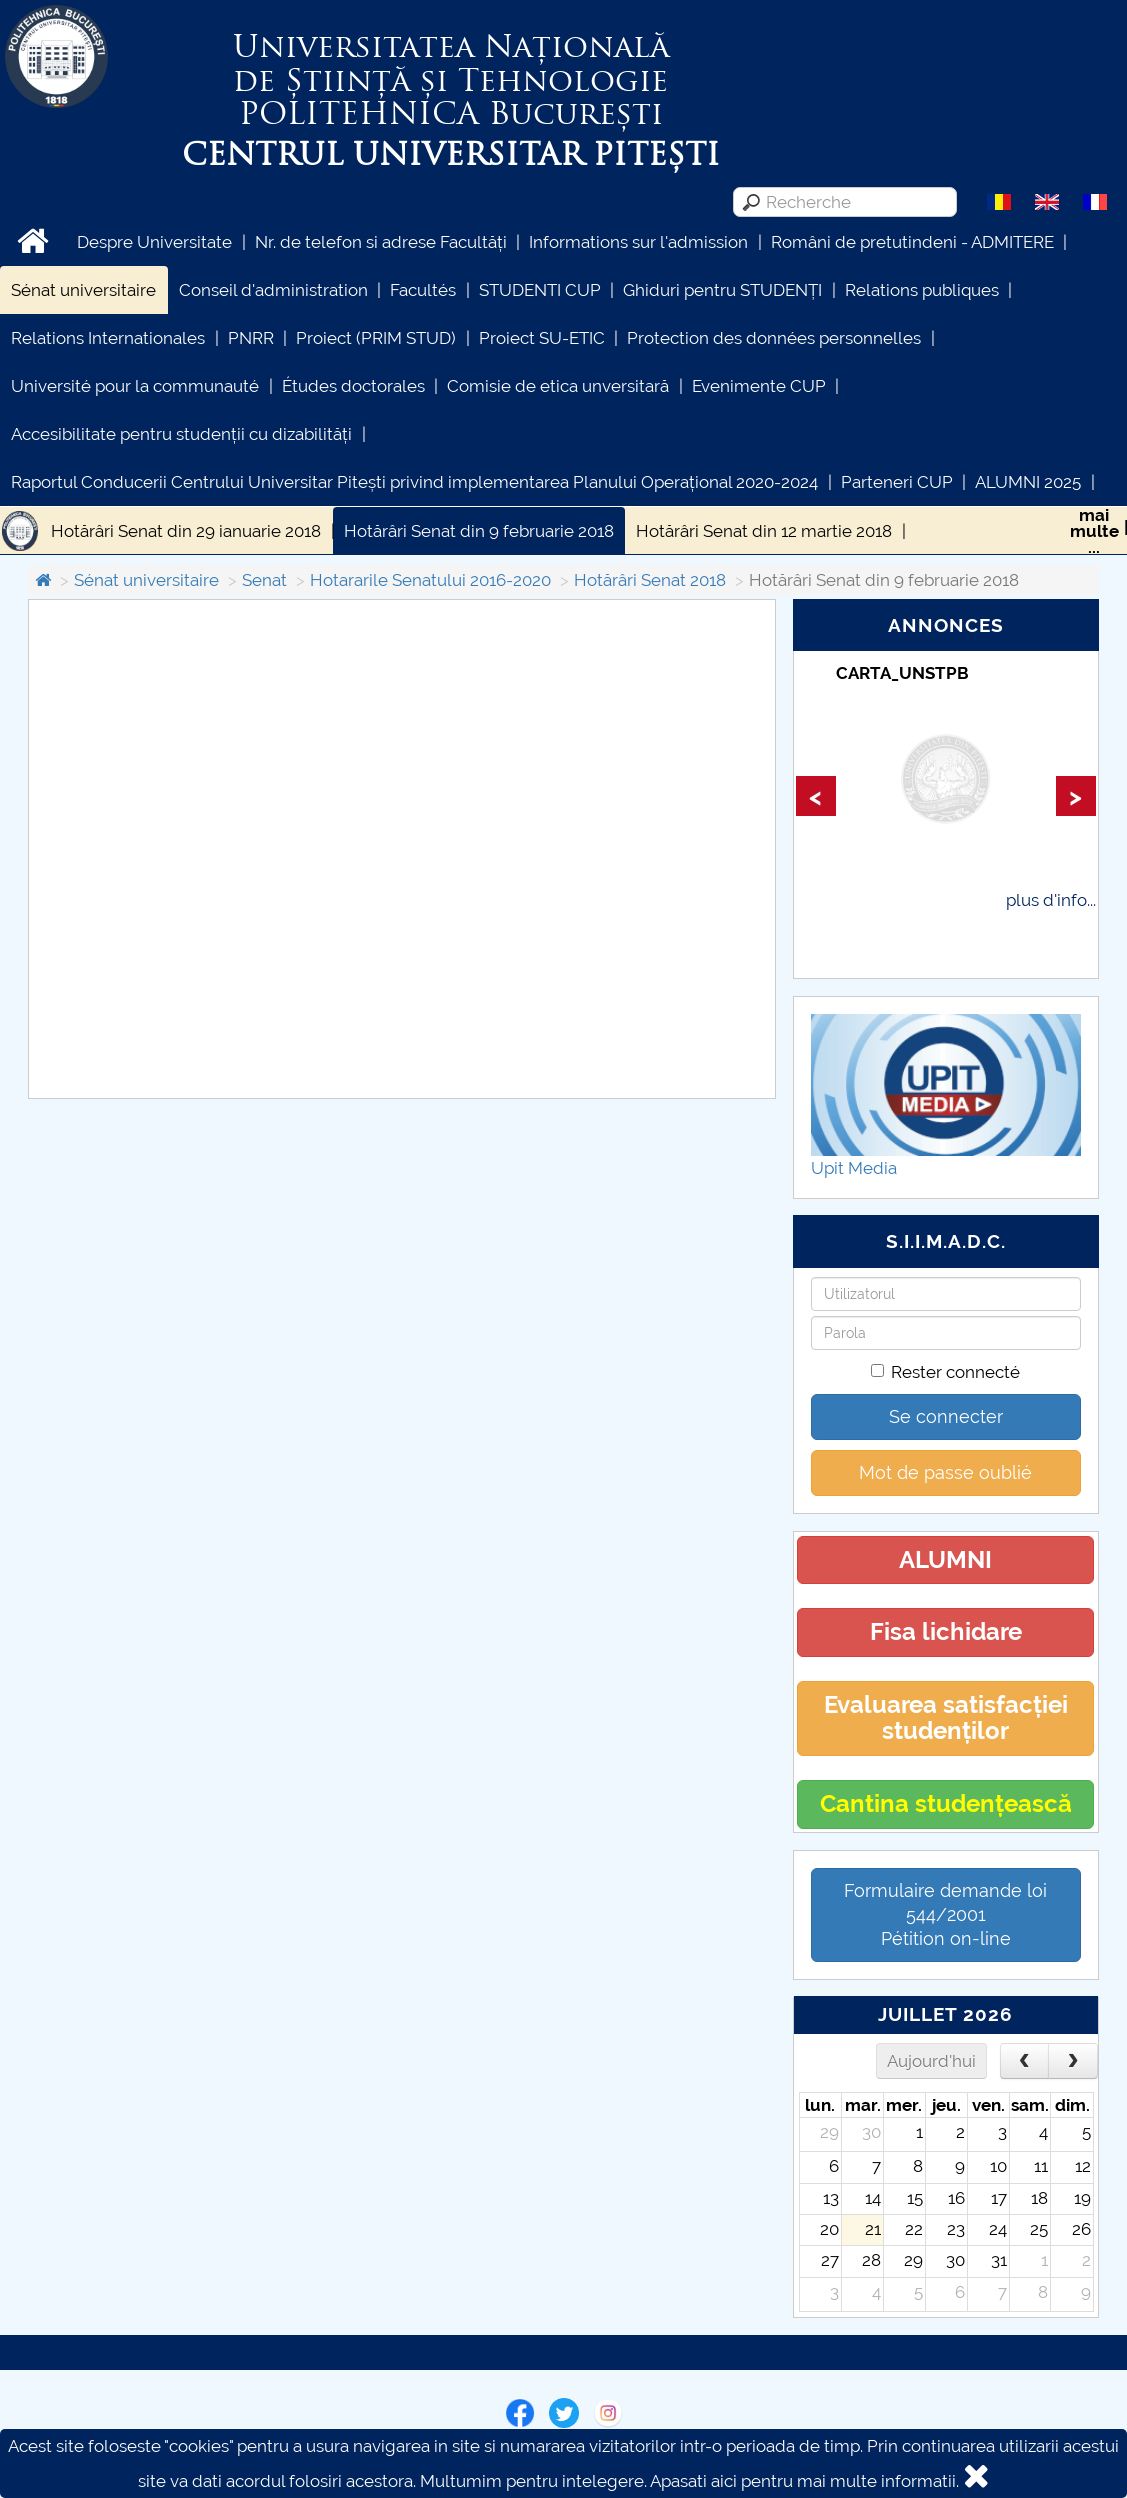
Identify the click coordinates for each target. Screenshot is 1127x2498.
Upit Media (854, 1168)
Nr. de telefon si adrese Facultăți (381, 242)
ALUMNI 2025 (1028, 482)
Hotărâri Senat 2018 (650, 580)
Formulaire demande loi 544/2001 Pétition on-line (945, 1914)
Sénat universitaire (83, 290)
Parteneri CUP (897, 482)
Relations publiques (922, 290)
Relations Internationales (108, 338)
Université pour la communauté (135, 386)
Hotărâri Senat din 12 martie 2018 (764, 531)
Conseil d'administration (273, 290)
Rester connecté (945, 1372)
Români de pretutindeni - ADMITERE (912, 242)
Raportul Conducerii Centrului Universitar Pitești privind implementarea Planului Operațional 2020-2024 (414, 482)
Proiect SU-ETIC (542, 338)
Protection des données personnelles (774, 338)
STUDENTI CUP (540, 290)
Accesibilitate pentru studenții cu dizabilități (181, 434)
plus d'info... (1051, 900)
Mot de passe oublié (945, 1472)
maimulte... (1094, 531)
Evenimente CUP (759, 386)
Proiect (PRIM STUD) (376, 338)
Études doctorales (353, 386)
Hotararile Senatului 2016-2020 (430, 580)
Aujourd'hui (931, 2061)
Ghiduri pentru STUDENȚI (722, 290)
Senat (264, 580)
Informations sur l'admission (638, 242)
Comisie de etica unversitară (558, 386)
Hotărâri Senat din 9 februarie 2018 (479, 531)
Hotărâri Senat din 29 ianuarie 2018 (186, 531)
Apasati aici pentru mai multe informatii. (804, 2481)
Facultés (423, 290)
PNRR (251, 338)
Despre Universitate (154, 242)
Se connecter (946, 1416)
